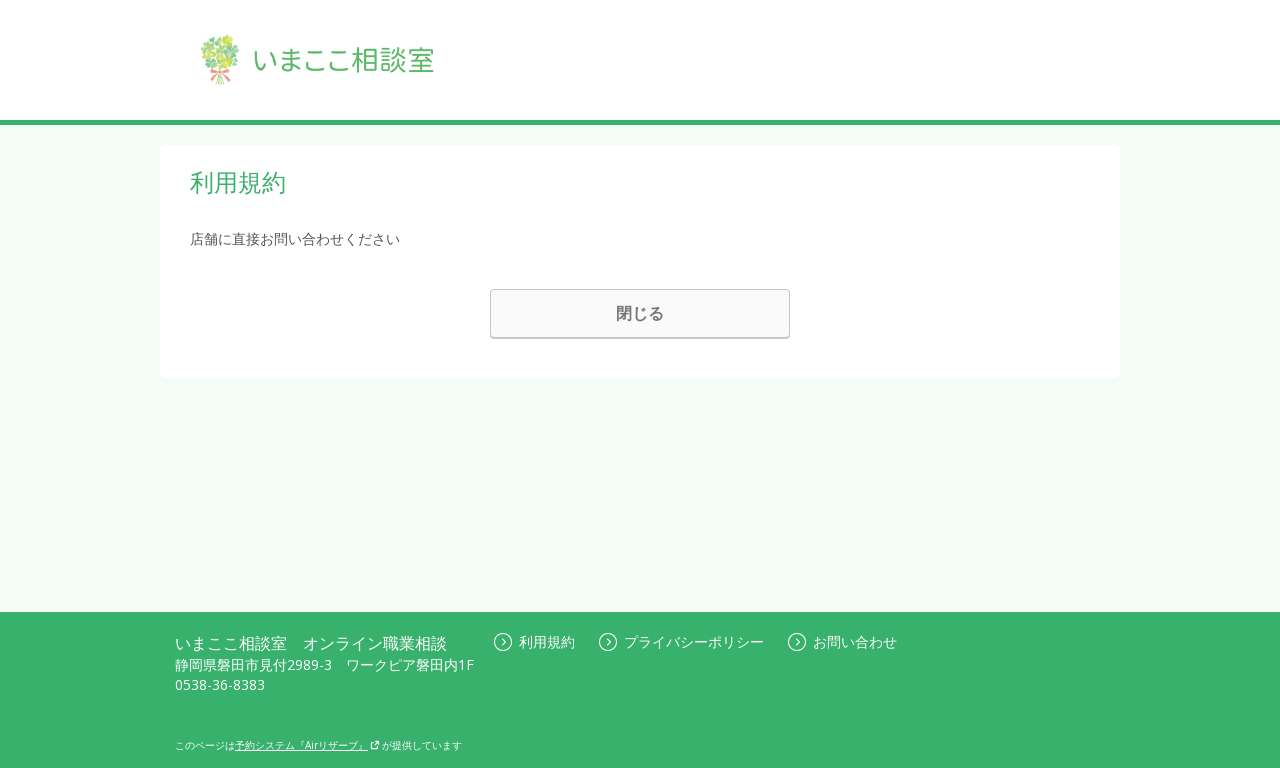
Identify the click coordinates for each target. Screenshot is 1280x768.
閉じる (640, 313)
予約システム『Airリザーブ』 (307, 745)
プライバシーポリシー (681, 641)
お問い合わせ (842, 641)
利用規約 (534, 641)
